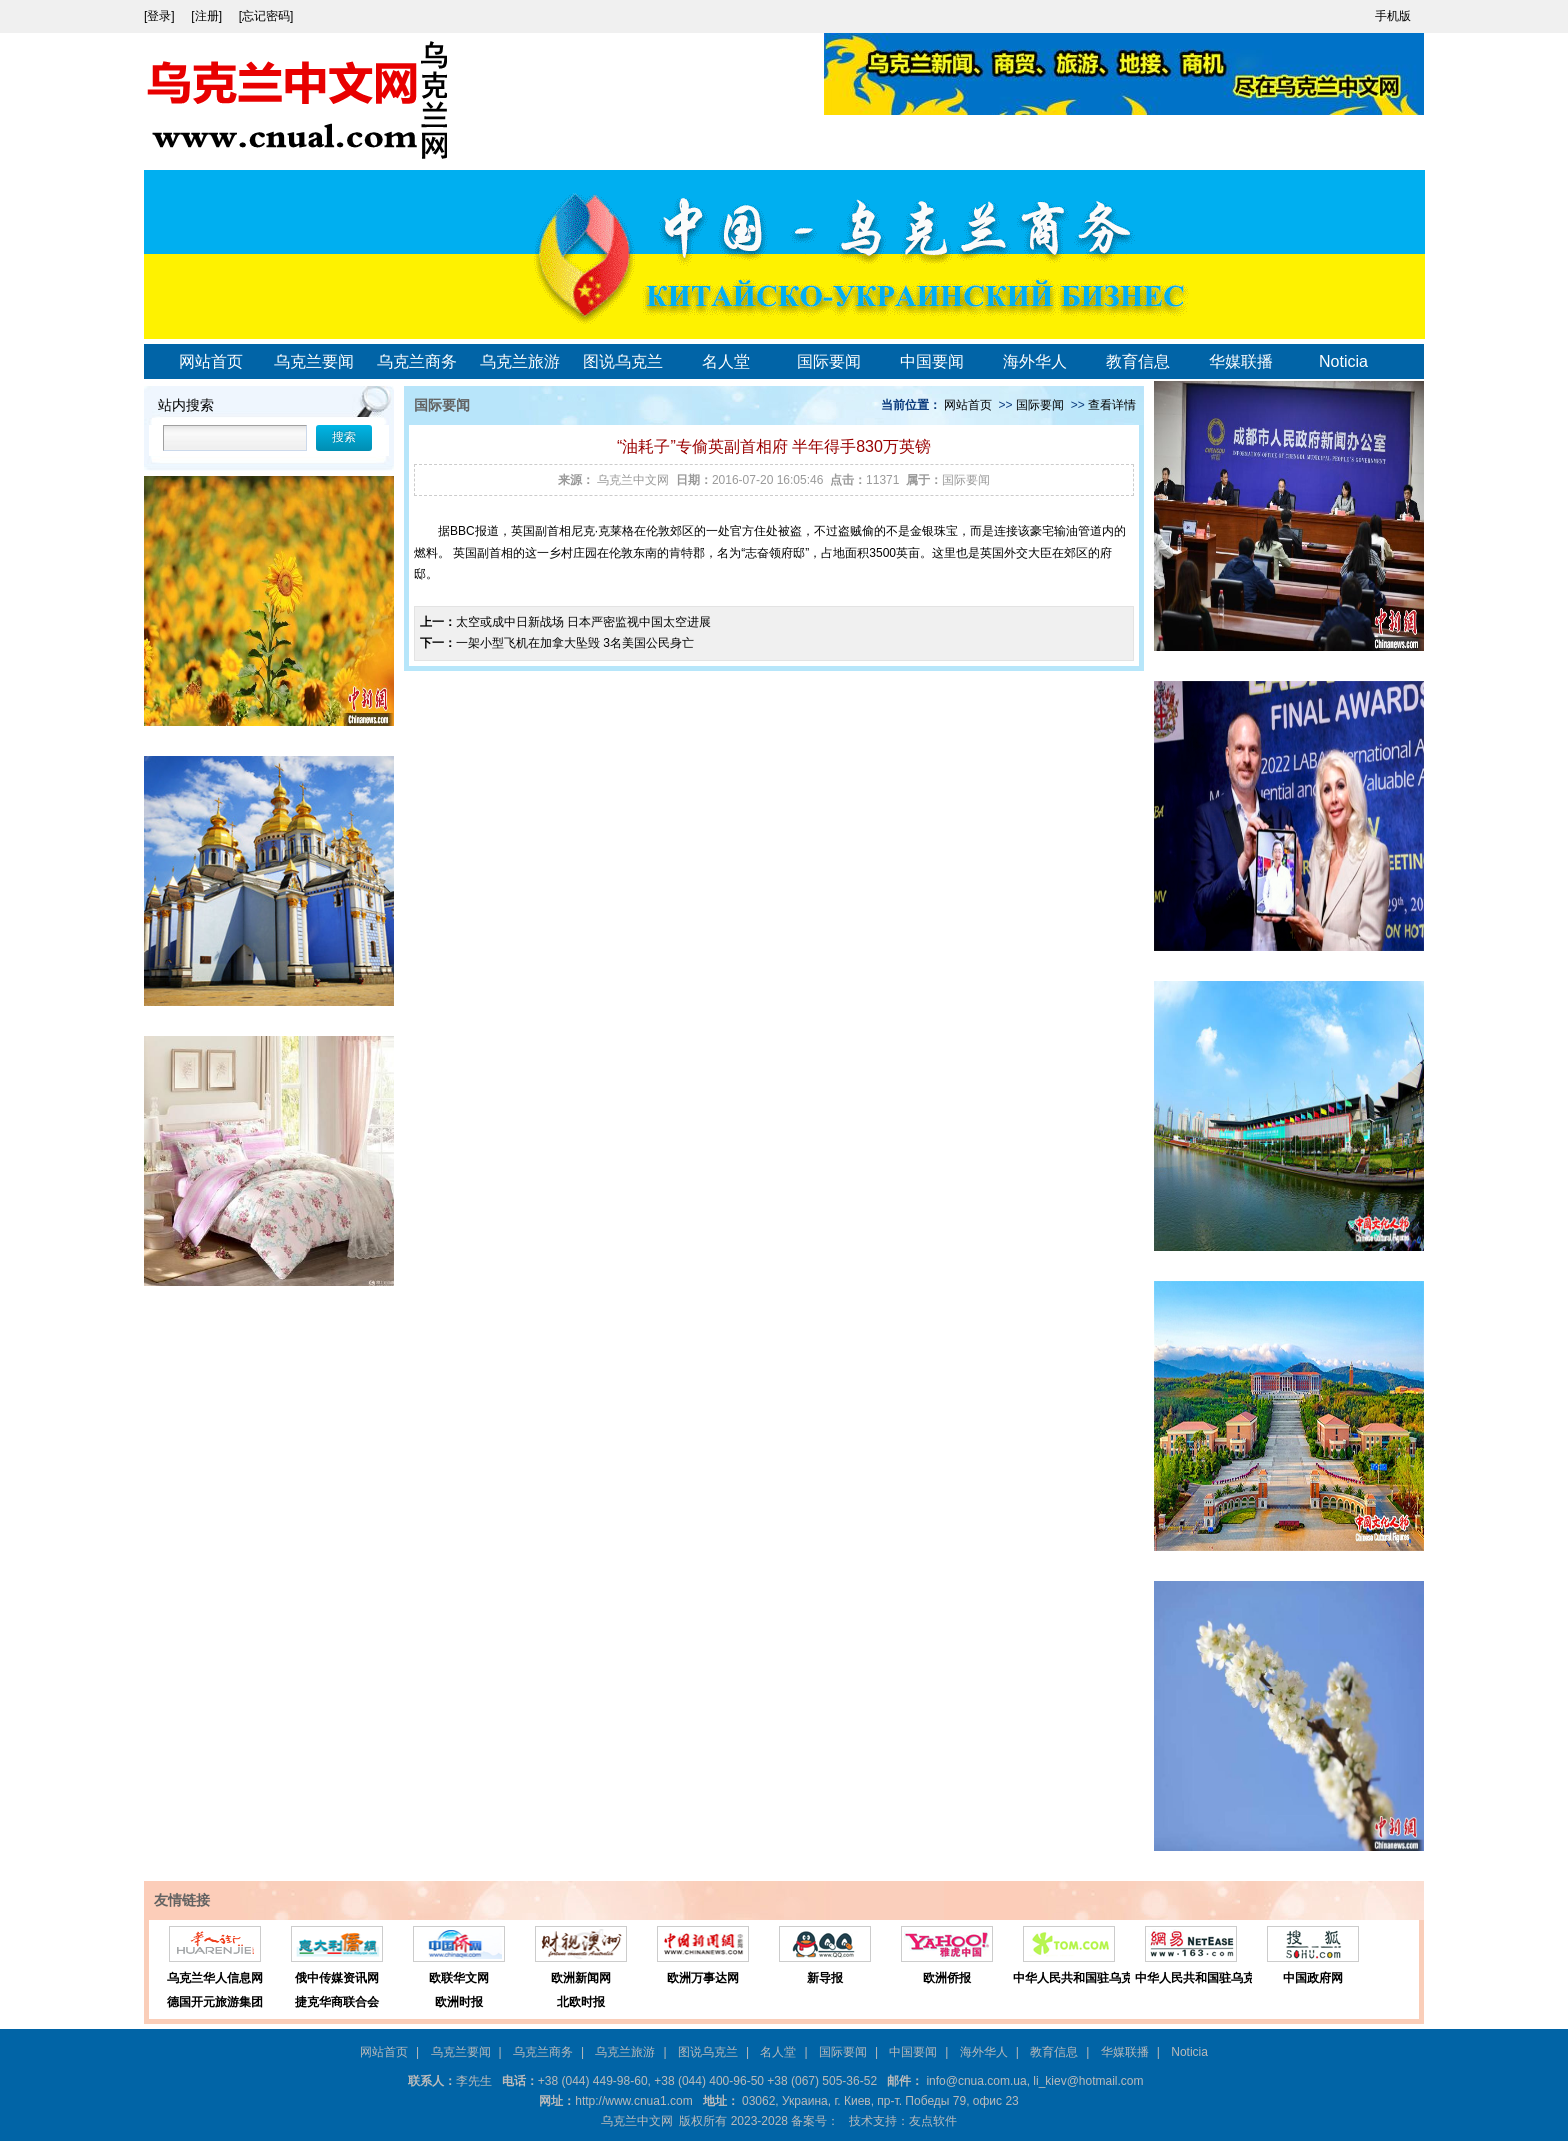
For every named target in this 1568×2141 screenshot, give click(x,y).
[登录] (161, 16)
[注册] (208, 16)
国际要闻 (829, 361)
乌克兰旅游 (520, 361)
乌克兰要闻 (314, 361)
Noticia (1343, 361)
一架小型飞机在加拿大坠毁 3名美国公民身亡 (575, 643)
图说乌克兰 (623, 361)
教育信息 (1138, 361)
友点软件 (933, 2121)
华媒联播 (1241, 361)
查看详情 (1112, 405)
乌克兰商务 (417, 361)
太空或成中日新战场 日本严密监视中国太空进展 (583, 622)
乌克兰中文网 (633, 480)
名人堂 (726, 361)
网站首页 (211, 361)
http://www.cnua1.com (633, 2101)
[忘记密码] (266, 16)
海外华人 (1035, 361)
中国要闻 (932, 361)
